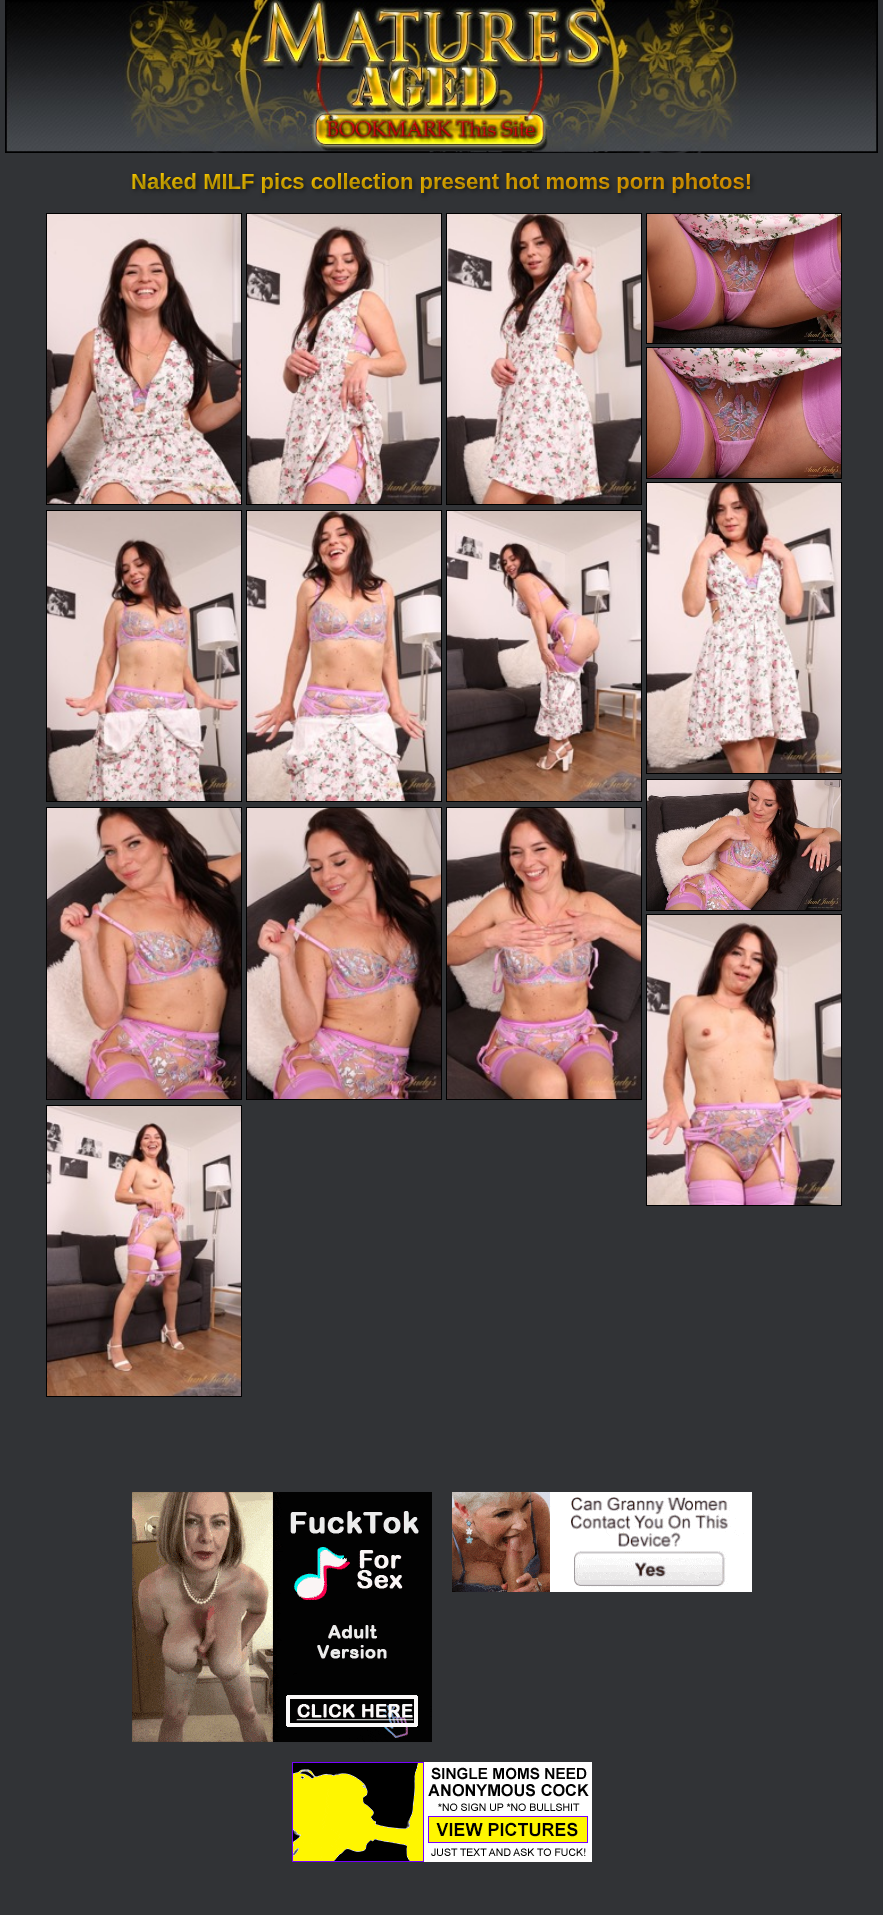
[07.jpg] (144, 656)
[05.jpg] (744, 412)
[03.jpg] (544, 359)
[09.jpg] (544, 656)
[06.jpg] (744, 628)
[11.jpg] (144, 953)
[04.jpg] (744, 278)
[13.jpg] (544, 953)
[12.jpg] (344, 953)
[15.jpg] (144, 1251)
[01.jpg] (144, 359)
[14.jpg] (744, 1060)
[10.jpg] (744, 844)
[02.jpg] (344, 359)
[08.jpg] (344, 656)
